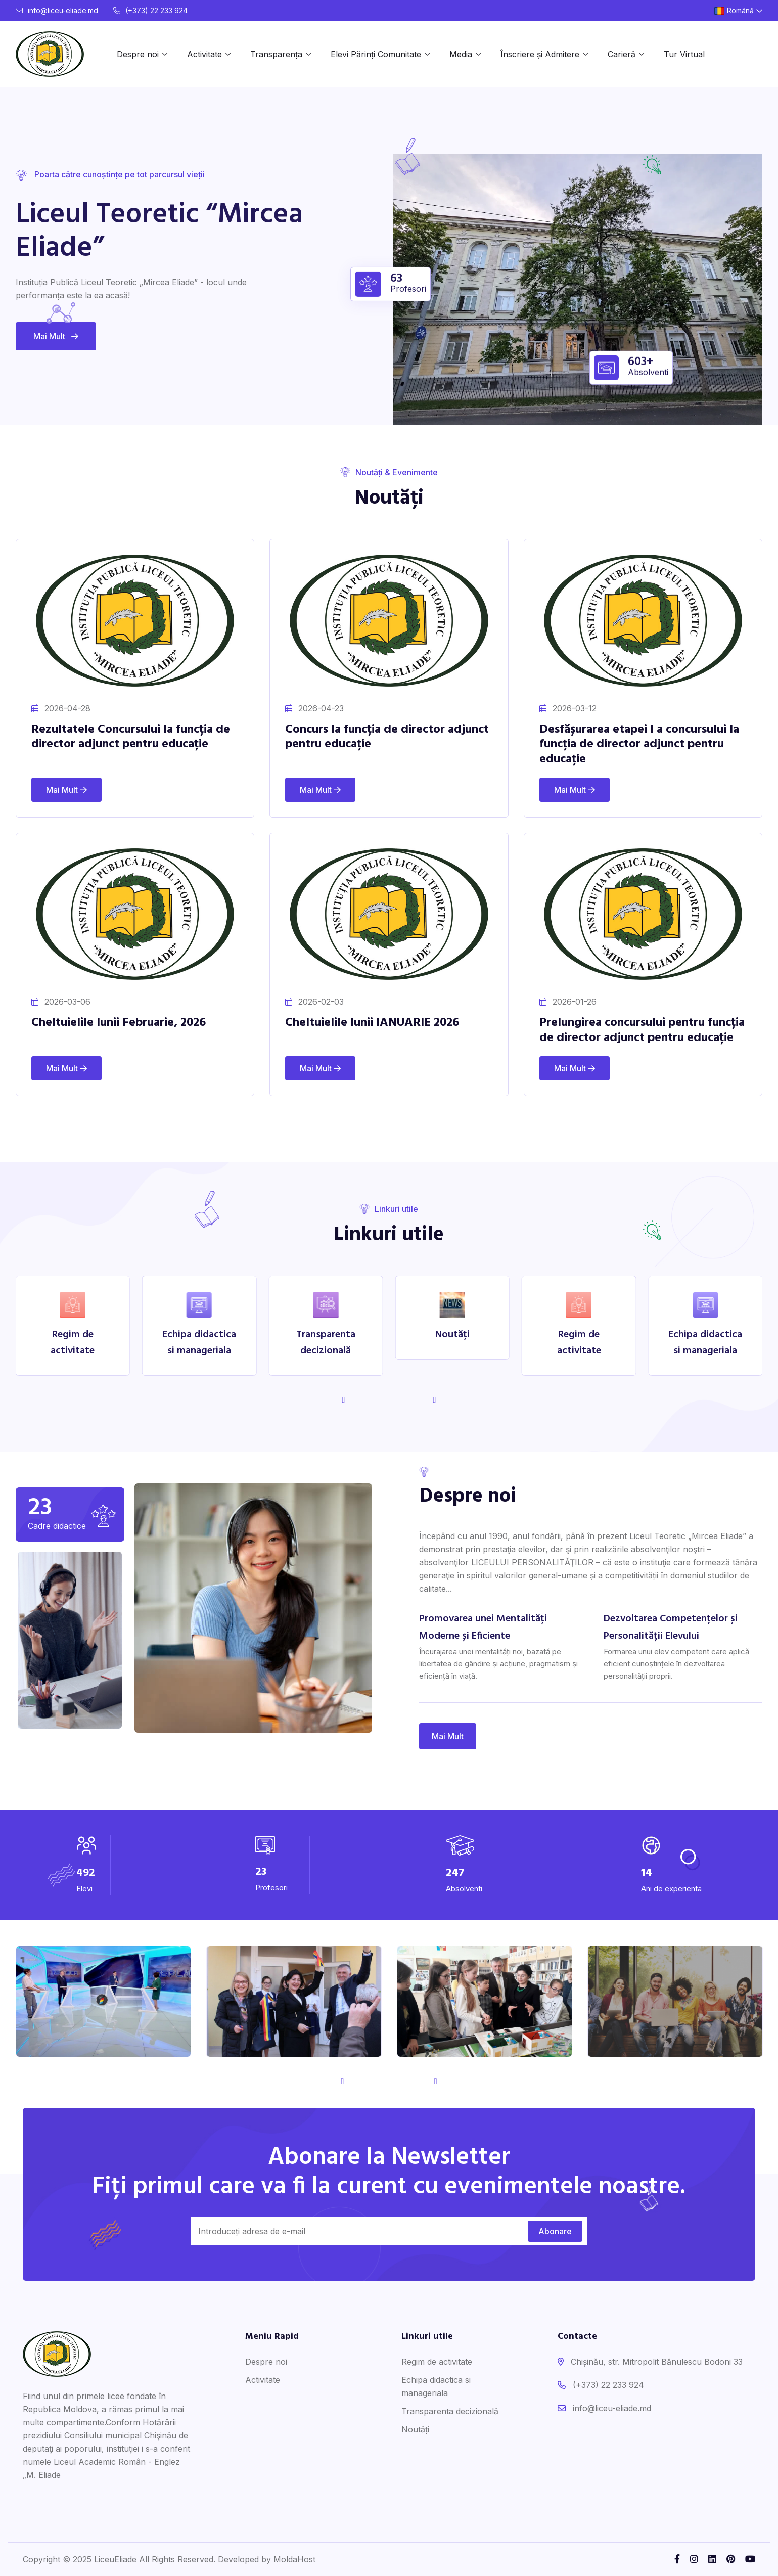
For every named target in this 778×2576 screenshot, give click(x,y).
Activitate (204, 54)
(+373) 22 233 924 (150, 10)
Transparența (276, 54)
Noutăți (415, 2429)
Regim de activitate (436, 2362)
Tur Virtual (684, 54)
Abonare (555, 2231)
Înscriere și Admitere (539, 54)
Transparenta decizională (449, 2411)
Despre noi (138, 54)
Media (460, 54)
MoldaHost (294, 2559)
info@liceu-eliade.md (57, 10)
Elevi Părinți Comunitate (376, 54)
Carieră (621, 54)
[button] (434, 1400)
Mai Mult (55, 336)
